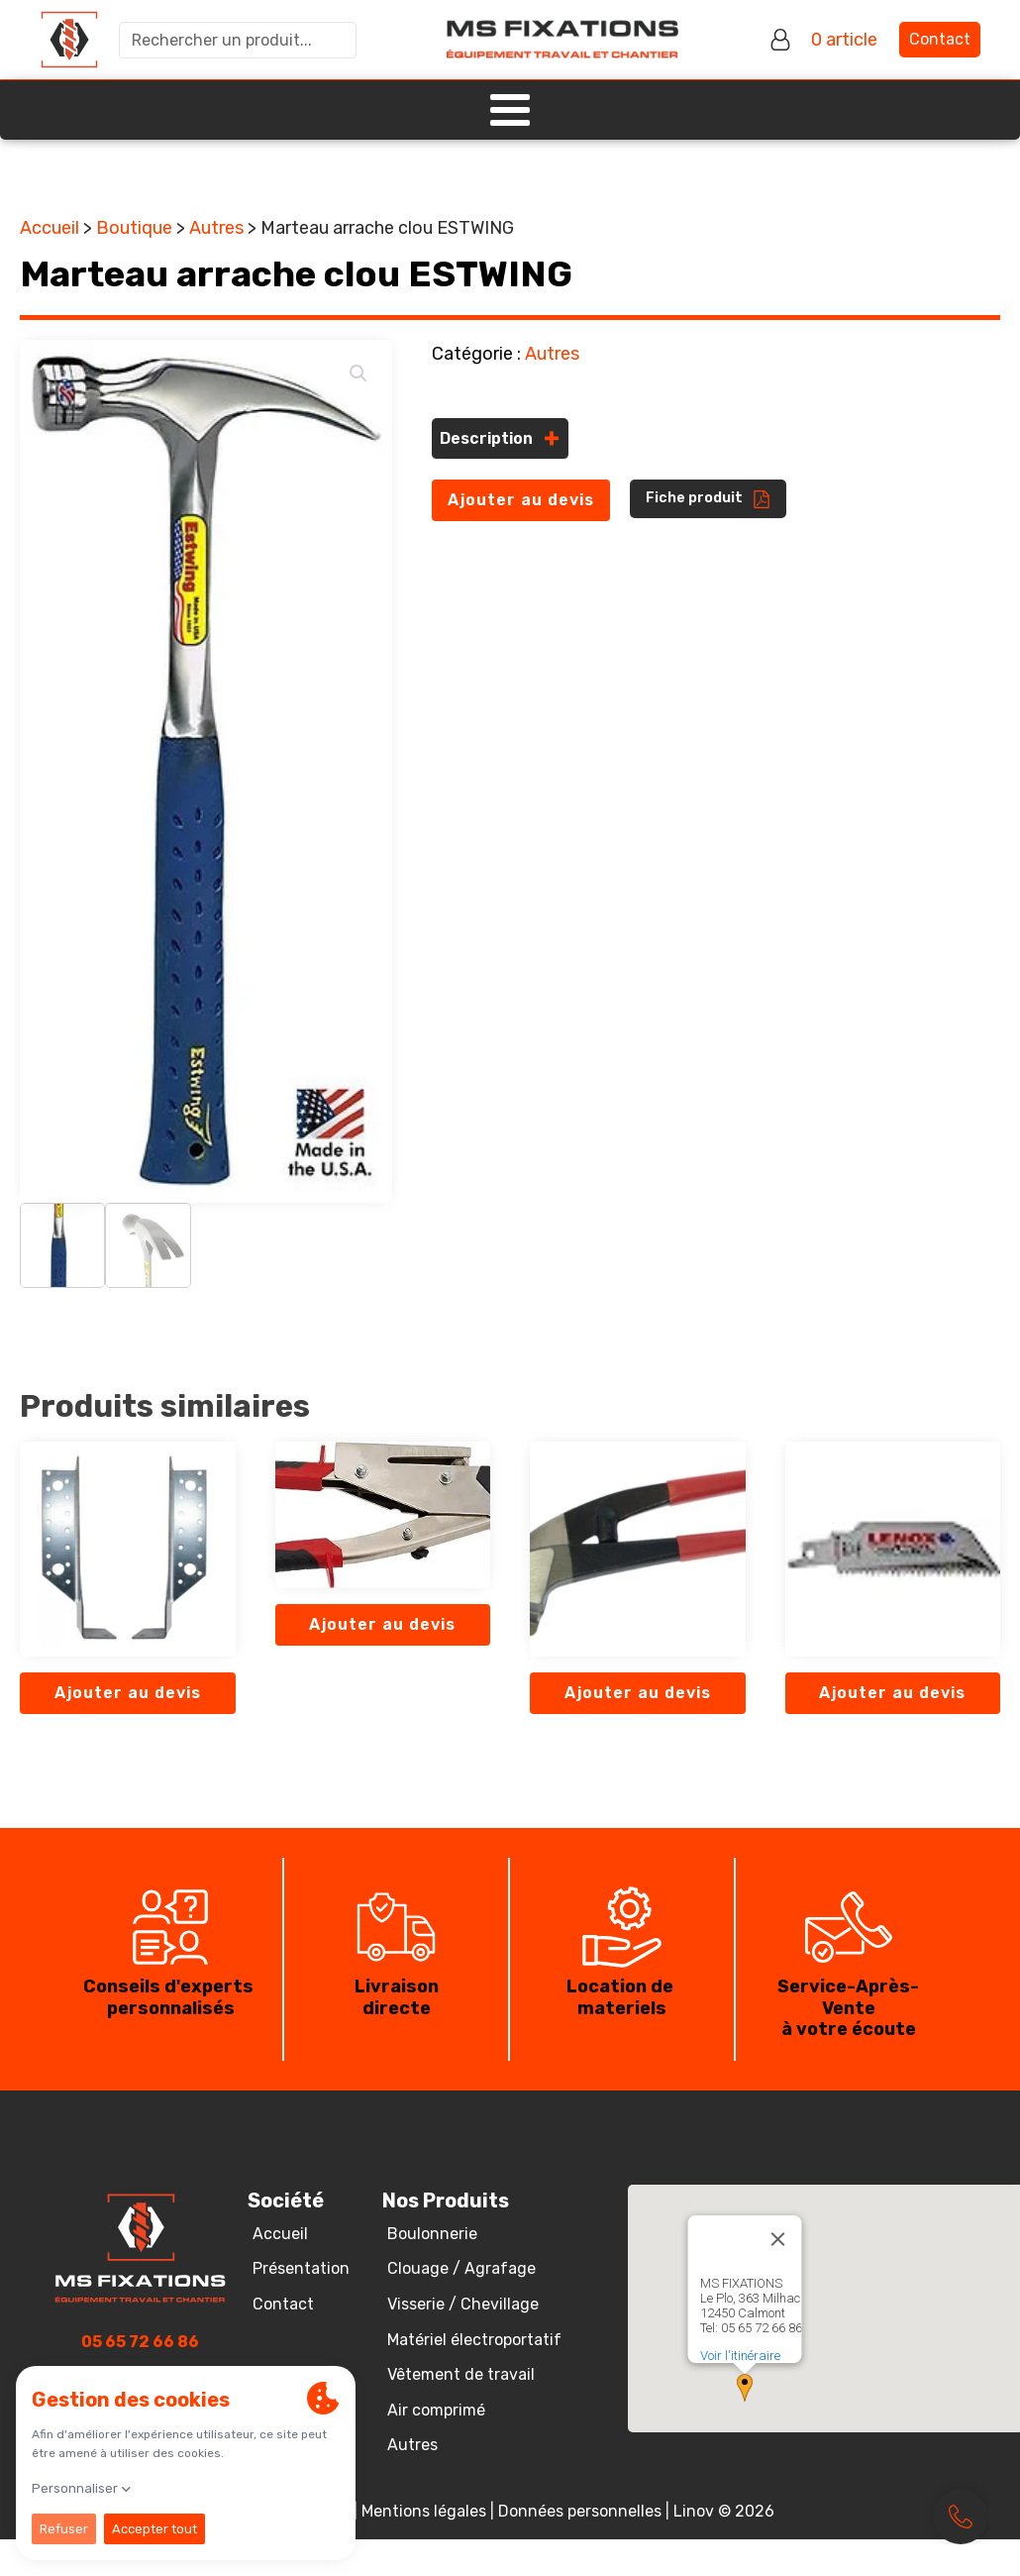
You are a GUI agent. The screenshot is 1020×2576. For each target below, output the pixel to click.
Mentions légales (423, 2511)
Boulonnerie (432, 2233)
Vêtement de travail (461, 2374)
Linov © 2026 (723, 2511)
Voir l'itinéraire (740, 2355)
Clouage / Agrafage (461, 2268)
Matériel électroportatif (474, 2339)
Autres (216, 228)
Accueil (49, 228)
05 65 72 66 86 (140, 2341)
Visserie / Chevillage (463, 2304)
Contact (939, 39)
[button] (358, 373)
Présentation (301, 2268)
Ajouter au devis (521, 499)
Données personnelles (580, 2511)
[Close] (778, 2239)
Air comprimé (436, 2410)
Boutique (134, 228)
